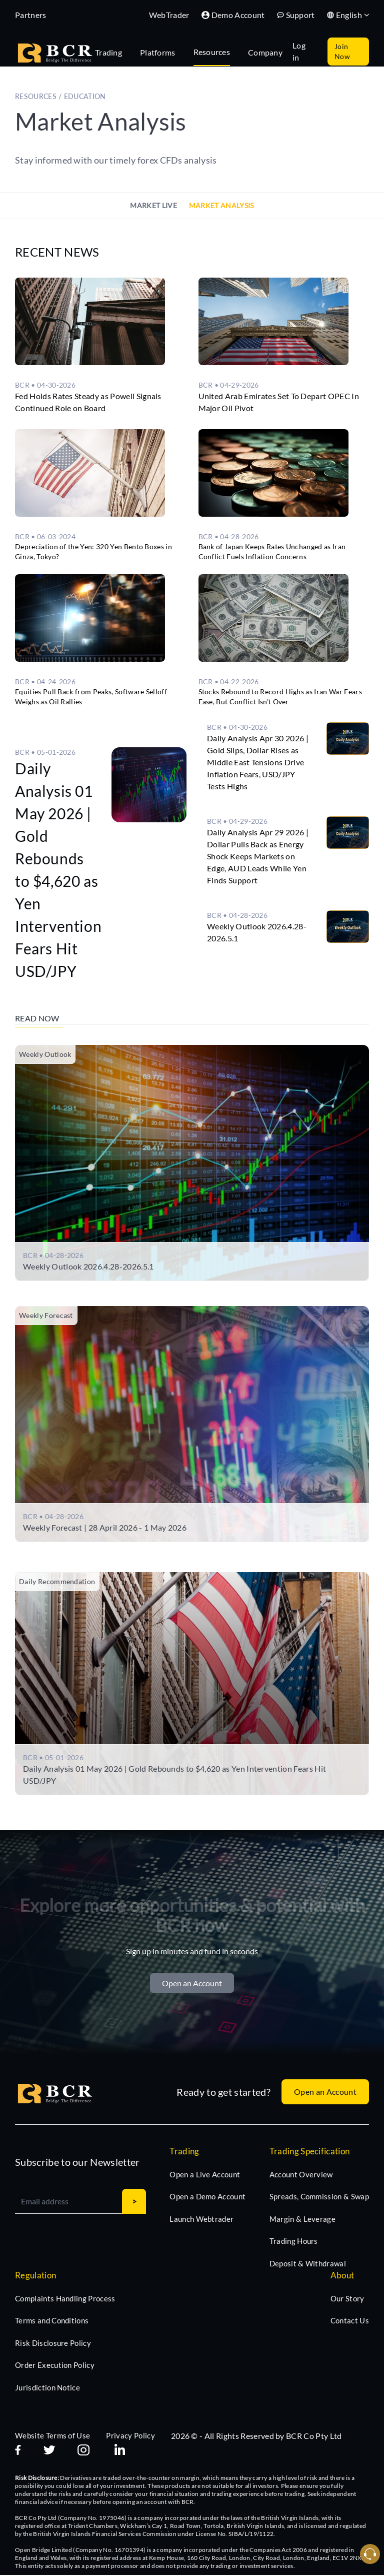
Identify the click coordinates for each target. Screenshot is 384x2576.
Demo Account (233, 15)
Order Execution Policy (54, 2365)
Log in (299, 51)
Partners (30, 15)
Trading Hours (294, 2241)
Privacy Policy (130, 2436)
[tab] (113, 52)
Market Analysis (221, 205)
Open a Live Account (205, 2175)
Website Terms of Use (52, 2436)
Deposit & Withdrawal (308, 2264)
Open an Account (192, 1984)
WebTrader (169, 15)
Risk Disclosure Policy (53, 2343)
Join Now (342, 51)
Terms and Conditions (51, 2321)
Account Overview (301, 2175)
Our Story (347, 2299)
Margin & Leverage (303, 2219)
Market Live (153, 205)
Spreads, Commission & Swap (319, 2197)
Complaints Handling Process (65, 2299)
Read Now (38, 1018)
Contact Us (349, 2321)
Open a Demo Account (208, 2197)
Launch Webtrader (202, 2219)
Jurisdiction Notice (47, 2388)
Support (296, 15)
